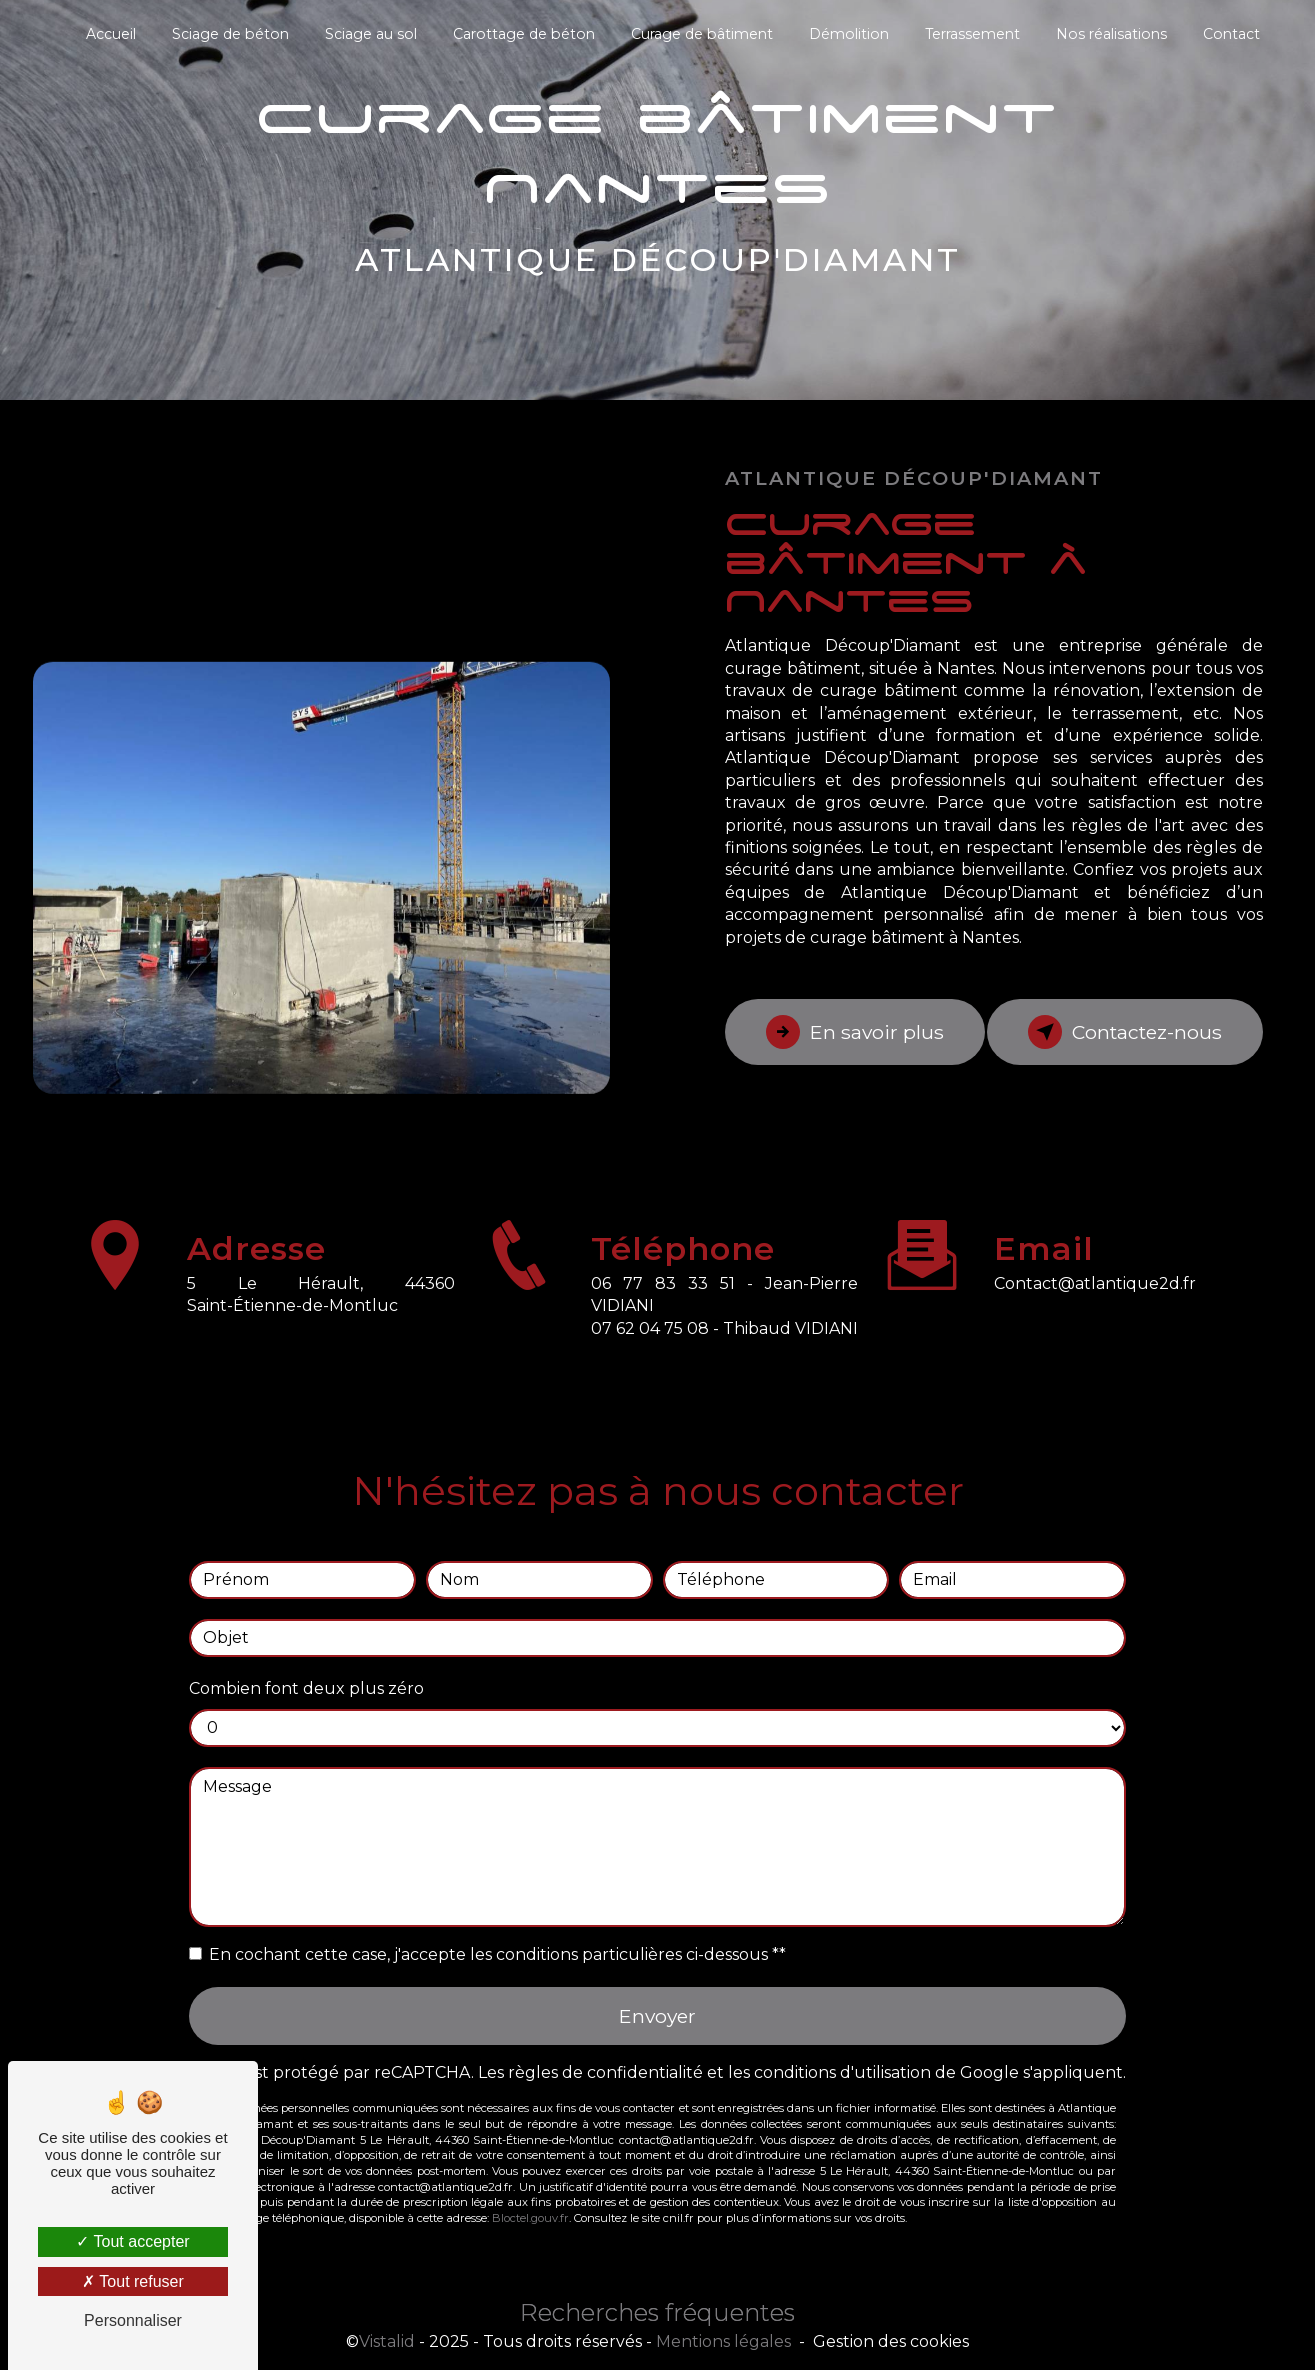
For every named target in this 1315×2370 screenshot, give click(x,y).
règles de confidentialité (605, 2049)
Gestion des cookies (891, 2341)
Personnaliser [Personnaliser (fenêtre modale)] (133, 2320)
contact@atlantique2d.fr (1095, 1259)
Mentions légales (723, 2341)
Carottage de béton (524, 34)
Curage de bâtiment (702, 34)
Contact (1231, 34)
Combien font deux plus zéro (306, 1664)
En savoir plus (855, 1032)
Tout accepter (132, 2241)
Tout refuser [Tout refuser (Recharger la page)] (133, 2281)
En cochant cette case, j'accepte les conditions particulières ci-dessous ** (497, 1930)
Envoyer (657, 1992)
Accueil (111, 34)
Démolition (849, 34)
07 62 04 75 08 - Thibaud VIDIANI (724, 1351)
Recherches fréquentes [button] (657, 2312)
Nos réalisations (1111, 34)
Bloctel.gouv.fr (530, 2195)
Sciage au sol (371, 34)
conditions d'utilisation (842, 2049)
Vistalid (387, 2341)
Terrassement (972, 34)
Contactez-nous (1125, 1032)
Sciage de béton (230, 34)
